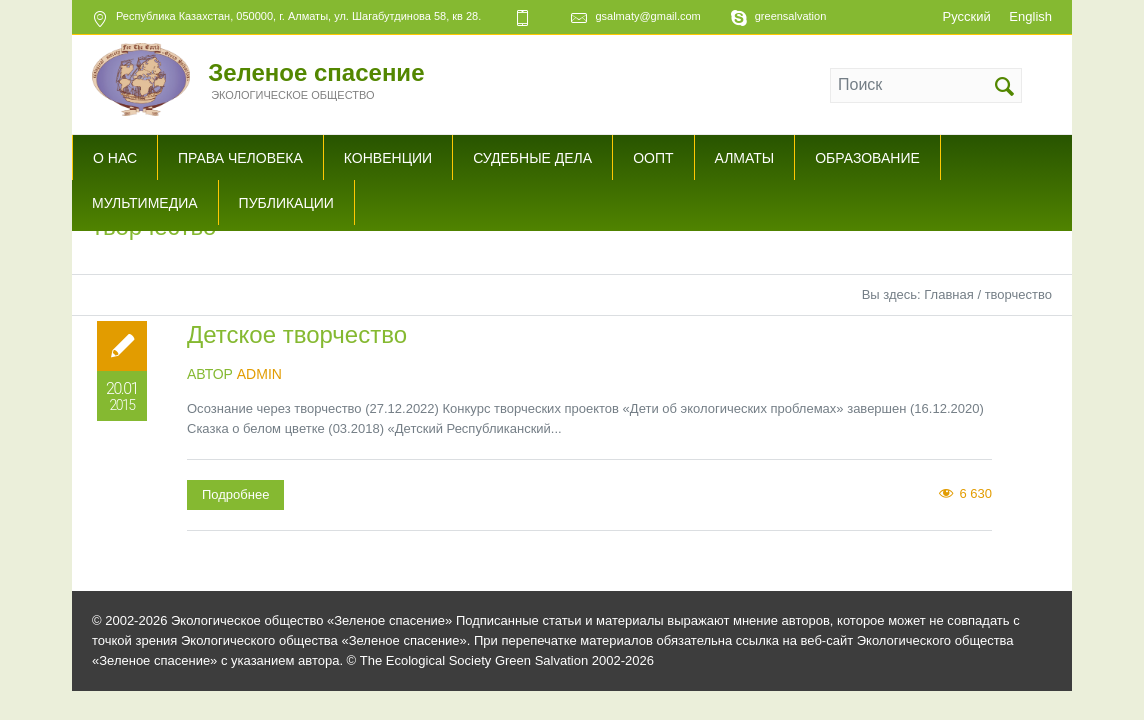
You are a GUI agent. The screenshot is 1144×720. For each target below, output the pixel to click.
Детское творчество (297, 334)
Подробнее (235, 494)
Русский (966, 16)
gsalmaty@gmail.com (647, 16)
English (1030, 16)
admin (259, 374)
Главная (948, 294)
